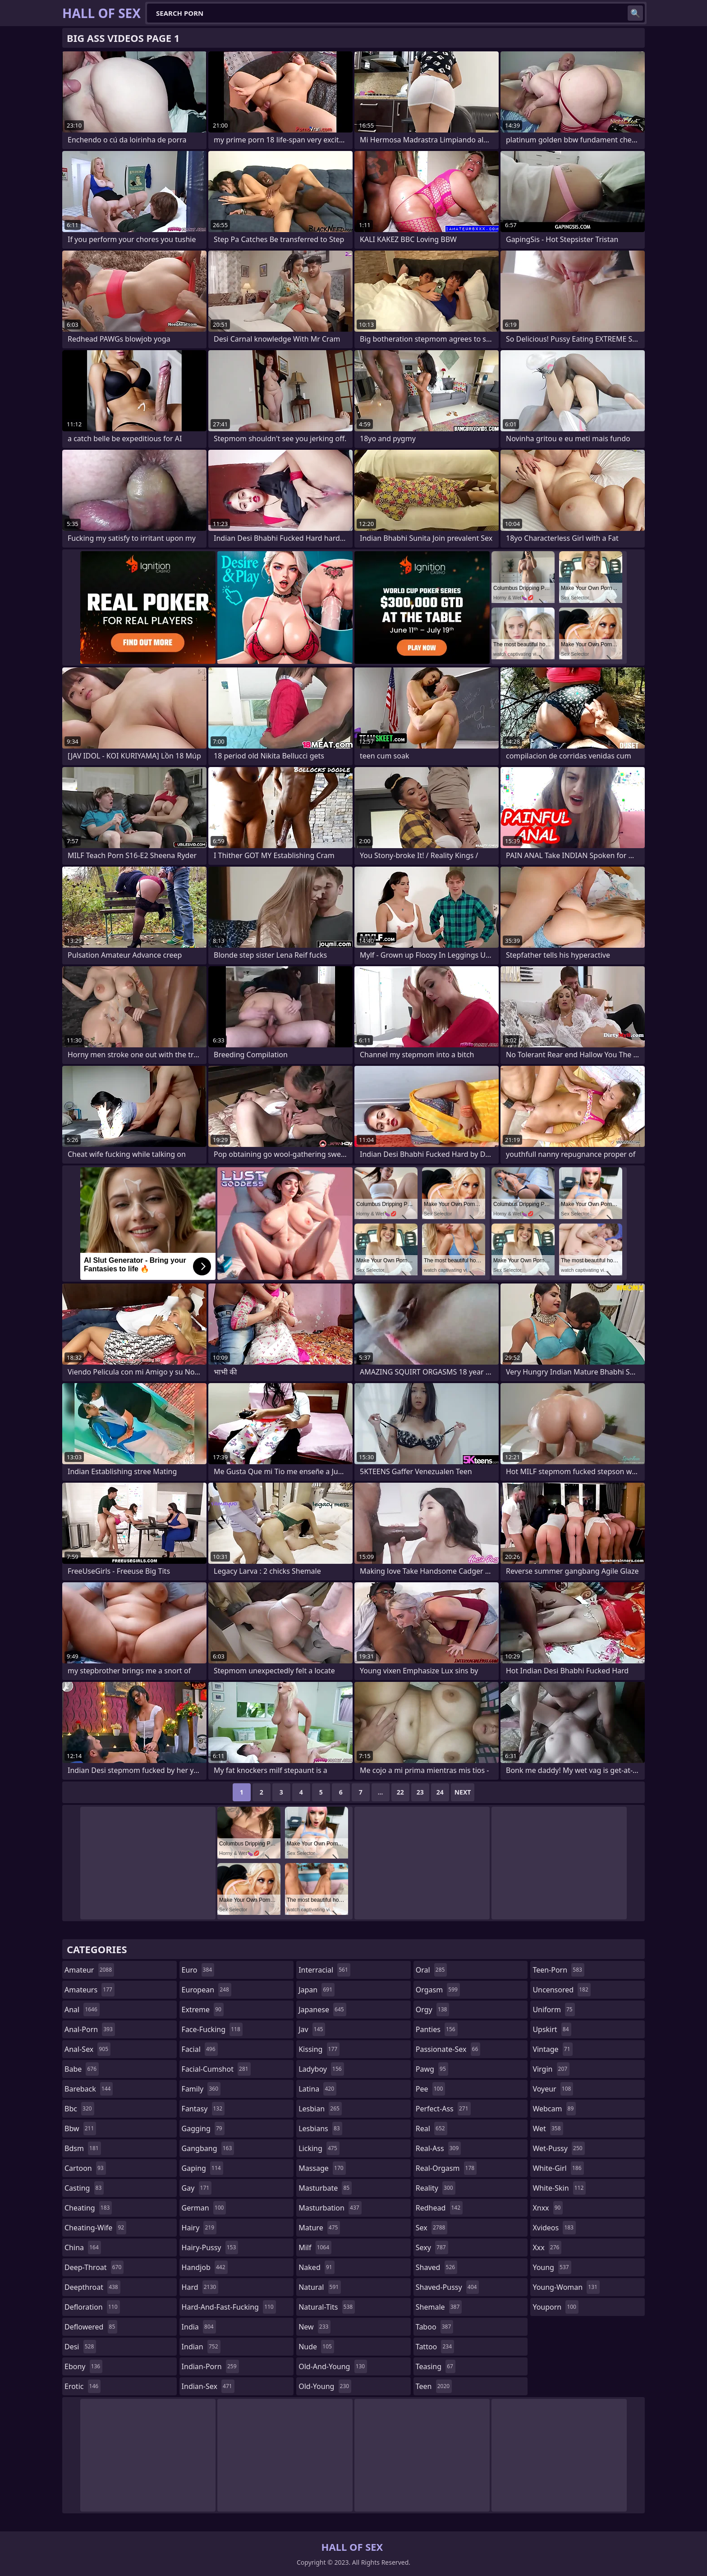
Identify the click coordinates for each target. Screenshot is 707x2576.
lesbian (320, 2108)
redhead (439, 2208)
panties (437, 2029)
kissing (319, 2049)
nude (316, 2346)
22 (400, 1792)
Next (462, 1792)
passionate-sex (448, 2049)
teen (434, 2386)
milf (314, 2247)
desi (80, 2346)
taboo (435, 2327)
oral (431, 1970)
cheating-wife (95, 2227)
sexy (432, 2247)
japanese (322, 2009)
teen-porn (558, 1970)
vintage (552, 2049)
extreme (203, 2009)
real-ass (438, 2148)
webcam (554, 2108)
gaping (202, 2168)
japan (316, 1989)
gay (197, 2188)
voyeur (553, 2089)
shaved (436, 2267)
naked (316, 2267)
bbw (80, 2128)
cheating (88, 2208)
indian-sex (208, 2386)
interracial (324, 1970)
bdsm (82, 2148)
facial (200, 2049)
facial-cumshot (216, 2069)
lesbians (320, 2128)
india (199, 2327)
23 (420, 1792)
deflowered (90, 2327)
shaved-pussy (447, 2287)
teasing (435, 2366)
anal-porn (89, 2029)
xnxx (548, 2208)
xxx (547, 2247)
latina (317, 2089)
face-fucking (212, 2029)
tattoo (435, 2346)
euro (198, 1970)
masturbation (329, 2208)
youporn (555, 2307)
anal (82, 2009)
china (82, 2247)
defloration (92, 2307)
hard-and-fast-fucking (229, 2307)
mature (319, 2227)
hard (200, 2287)
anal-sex (87, 2049)
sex (432, 2227)
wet (548, 2128)
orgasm (438, 1989)
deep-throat (94, 2267)
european (206, 1989)
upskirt (552, 2029)
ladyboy (321, 2069)
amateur (89, 1970)
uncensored (561, 1989)
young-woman (566, 2287)
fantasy (203, 2108)
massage (321, 2168)
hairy (199, 2227)
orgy (433, 2009)
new (314, 2327)
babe (81, 2069)
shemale (439, 2307)
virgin (551, 2069)
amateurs (89, 1989)
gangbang (208, 2148)
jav (311, 2029)
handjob (205, 2267)
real (431, 2128)
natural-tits (326, 2307)
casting (84, 2188)
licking (318, 2148)
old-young (324, 2386)
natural (319, 2287)
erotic (82, 2386)
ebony (83, 2366)
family (201, 2089)
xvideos (554, 2227)
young (552, 2267)
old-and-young (332, 2366)
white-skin (559, 2188)
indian (201, 2346)
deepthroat (92, 2287)
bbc (79, 2108)
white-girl (558, 2168)
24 (440, 1792)
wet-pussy (558, 2148)
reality (435, 2188)
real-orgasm (446, 2168)
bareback (88, 2089)
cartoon (85, 2168)
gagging (203, 2128)
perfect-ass (443, 2108)
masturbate (325, 2188)
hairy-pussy (210, 2247)
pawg (432, 2069)
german (204, 2208)
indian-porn (210, 2366)
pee (430, 2089)
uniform (553, 2009)
